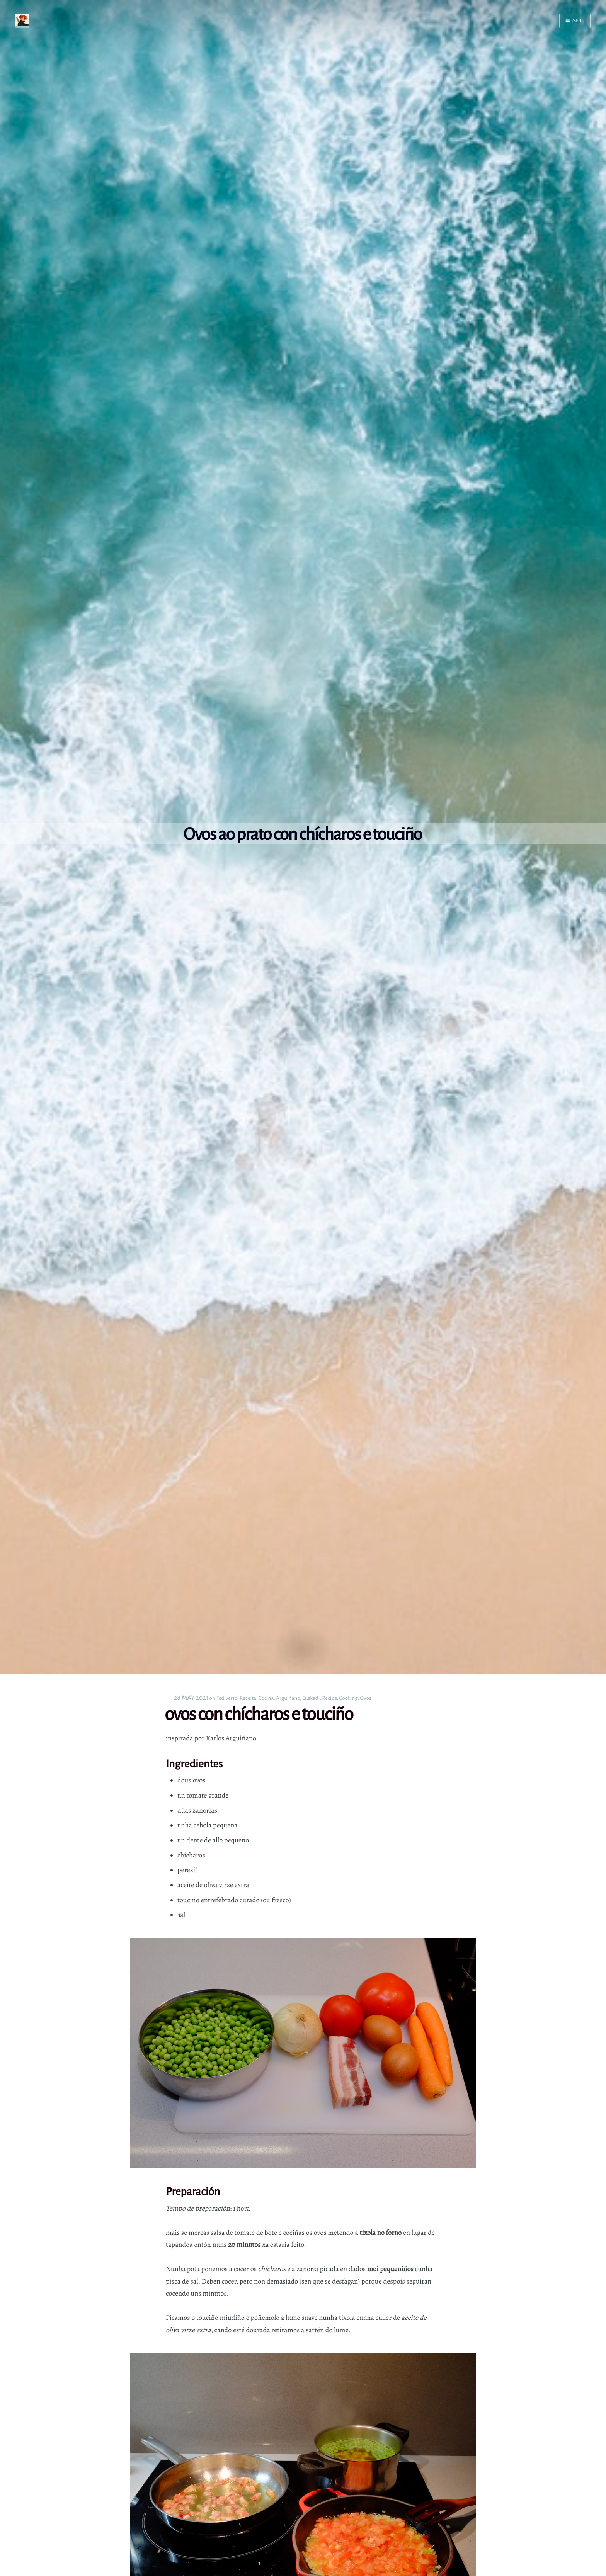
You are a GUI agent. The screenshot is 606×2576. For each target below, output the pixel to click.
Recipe (329, 1698)
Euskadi (311, 1698)
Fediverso (226, 1698)
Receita (248, 1698)
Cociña (266, 1698)
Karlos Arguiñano (231, 1738)
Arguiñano (288, 1698)
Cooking (348, 1698)
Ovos (365, 1698)
